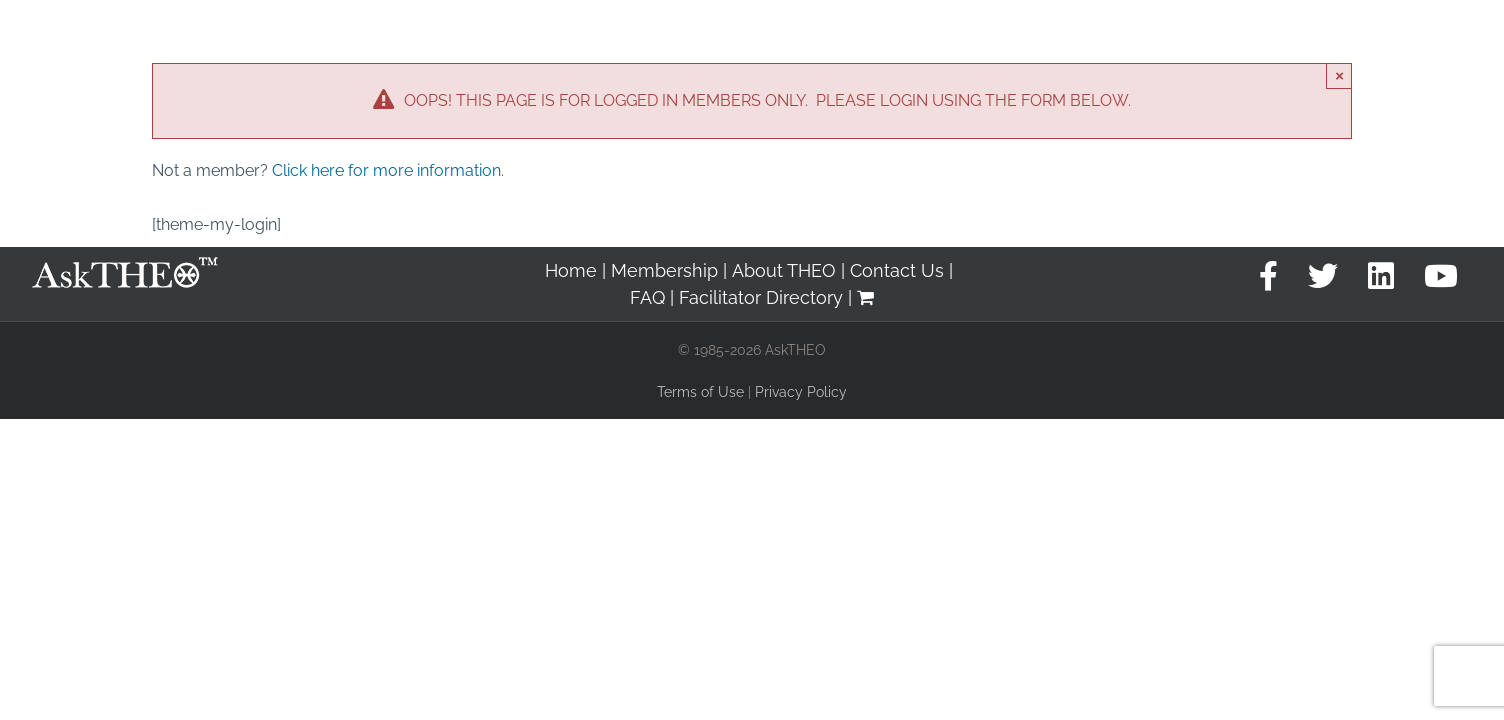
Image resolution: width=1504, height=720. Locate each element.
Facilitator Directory (761, 297)
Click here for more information (386, 170)
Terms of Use (700, 392)
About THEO (784, 270)
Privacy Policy (801, 392)
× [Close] (1339, 75)
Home (571, 270)
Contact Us (897, 270)
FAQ (647, 297)
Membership (664, 270)
